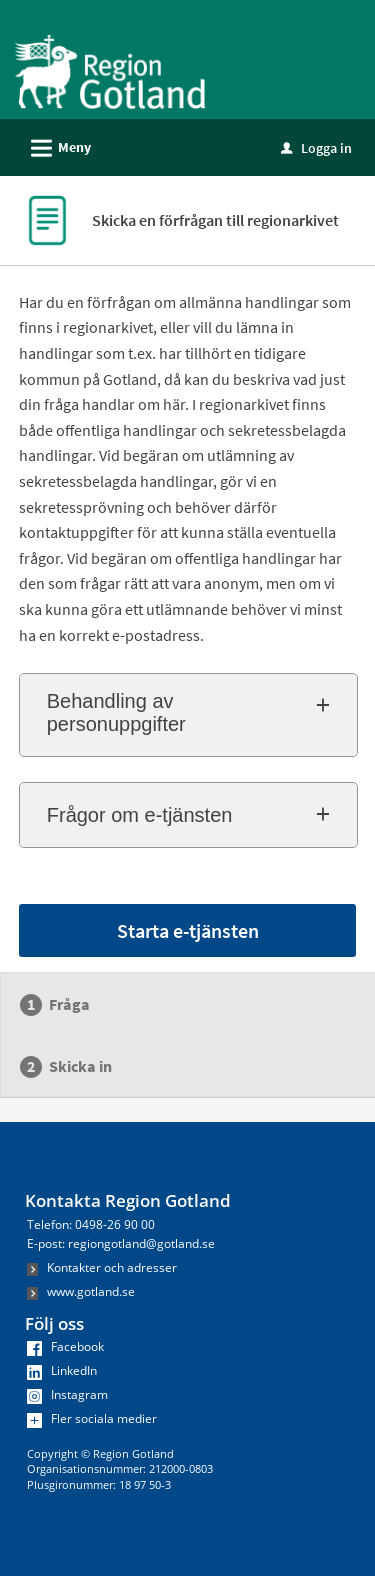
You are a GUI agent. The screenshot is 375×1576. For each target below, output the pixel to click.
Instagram (67, 1394)
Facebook (65, 1346)
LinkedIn (62, 1370)
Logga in (316, 148)
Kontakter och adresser (102, 1267)
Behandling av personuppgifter (116, 712)
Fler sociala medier (92, 1418)
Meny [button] (54, 145)
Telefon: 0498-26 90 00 (91, 1224)
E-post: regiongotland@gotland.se (121, 1243)
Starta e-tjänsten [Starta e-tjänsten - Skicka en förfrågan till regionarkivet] (188, 930)
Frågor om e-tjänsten (140, 815)
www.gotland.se (81, 1291)
